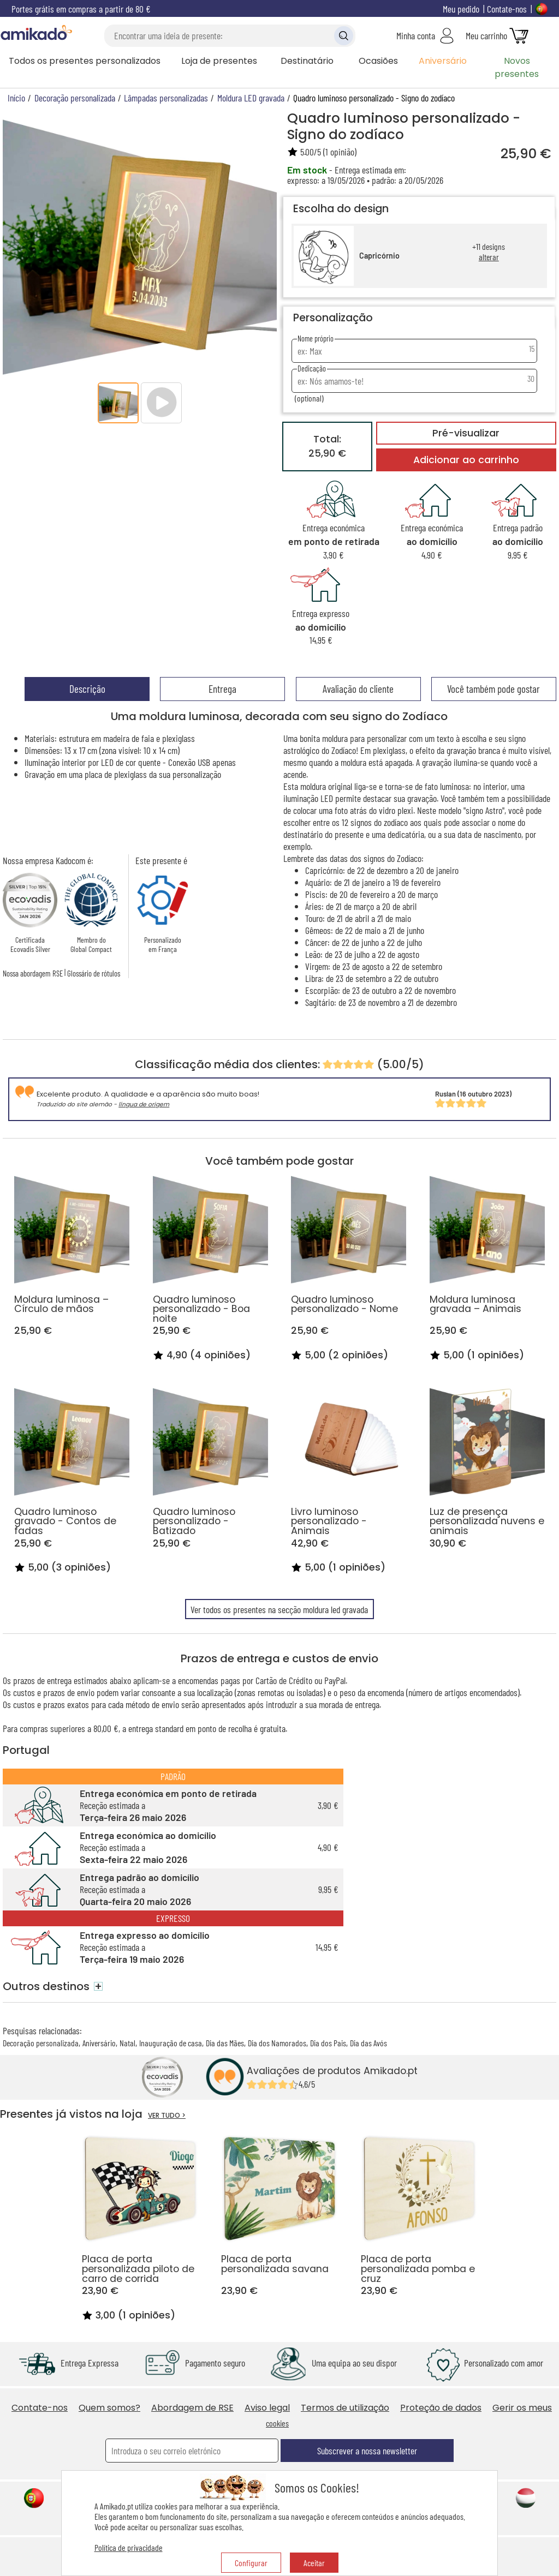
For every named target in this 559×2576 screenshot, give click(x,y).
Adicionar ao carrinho (466, 459)
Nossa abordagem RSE (33, 973)
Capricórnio (379, 255)
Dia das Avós (368, 2043)
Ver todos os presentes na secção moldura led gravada (279, 1609)
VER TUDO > (167, 2115)
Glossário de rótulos (93, 973)
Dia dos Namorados (277, 2043)
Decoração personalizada (41, 2043)
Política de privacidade (128, 2547)
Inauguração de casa (170, 2043)
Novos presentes (517, 67)
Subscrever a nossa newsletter (367, 2451)
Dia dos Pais (328, 2043)
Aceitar (314, 2562)
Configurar (251, 2562)
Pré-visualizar (465, 433)
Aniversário (443, 61)
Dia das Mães (225, 2043)
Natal (127, 2043)
